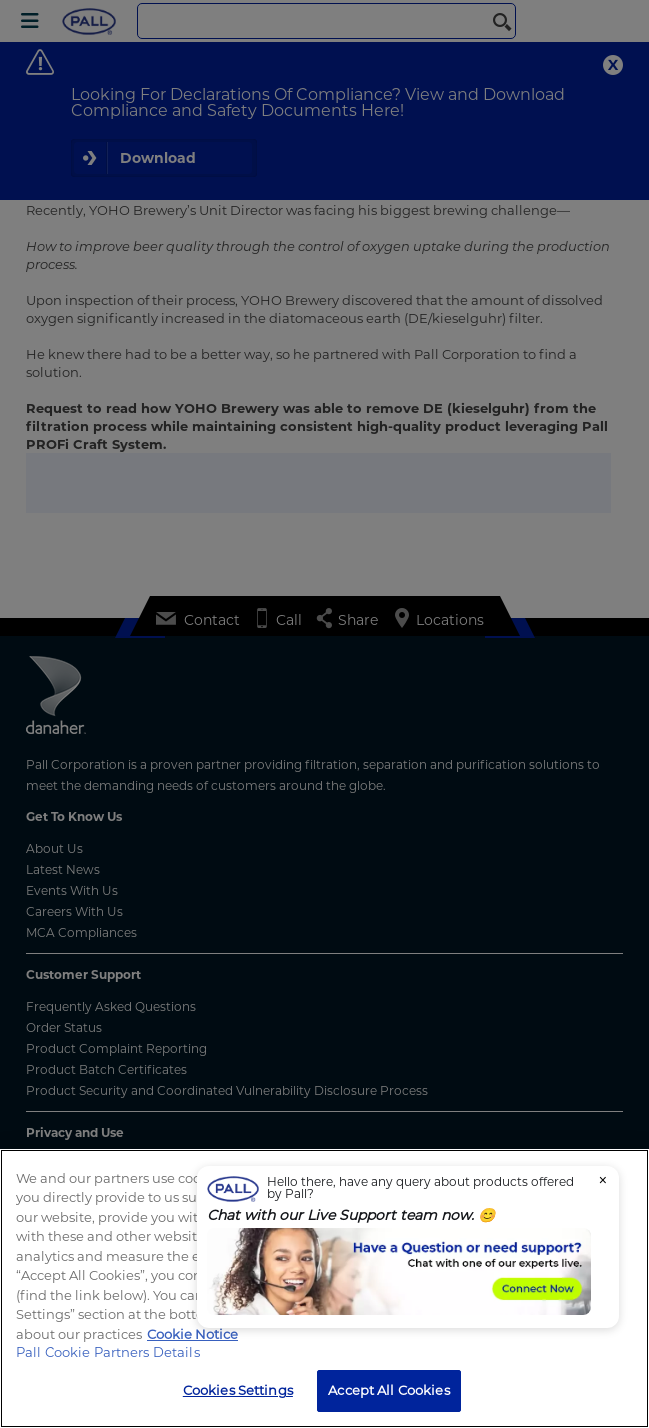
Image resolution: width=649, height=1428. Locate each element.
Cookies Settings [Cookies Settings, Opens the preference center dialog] (238, 1390)
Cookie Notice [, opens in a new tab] (192, 1334)
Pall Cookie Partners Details (108, 1352)
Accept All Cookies (388, 1390)
